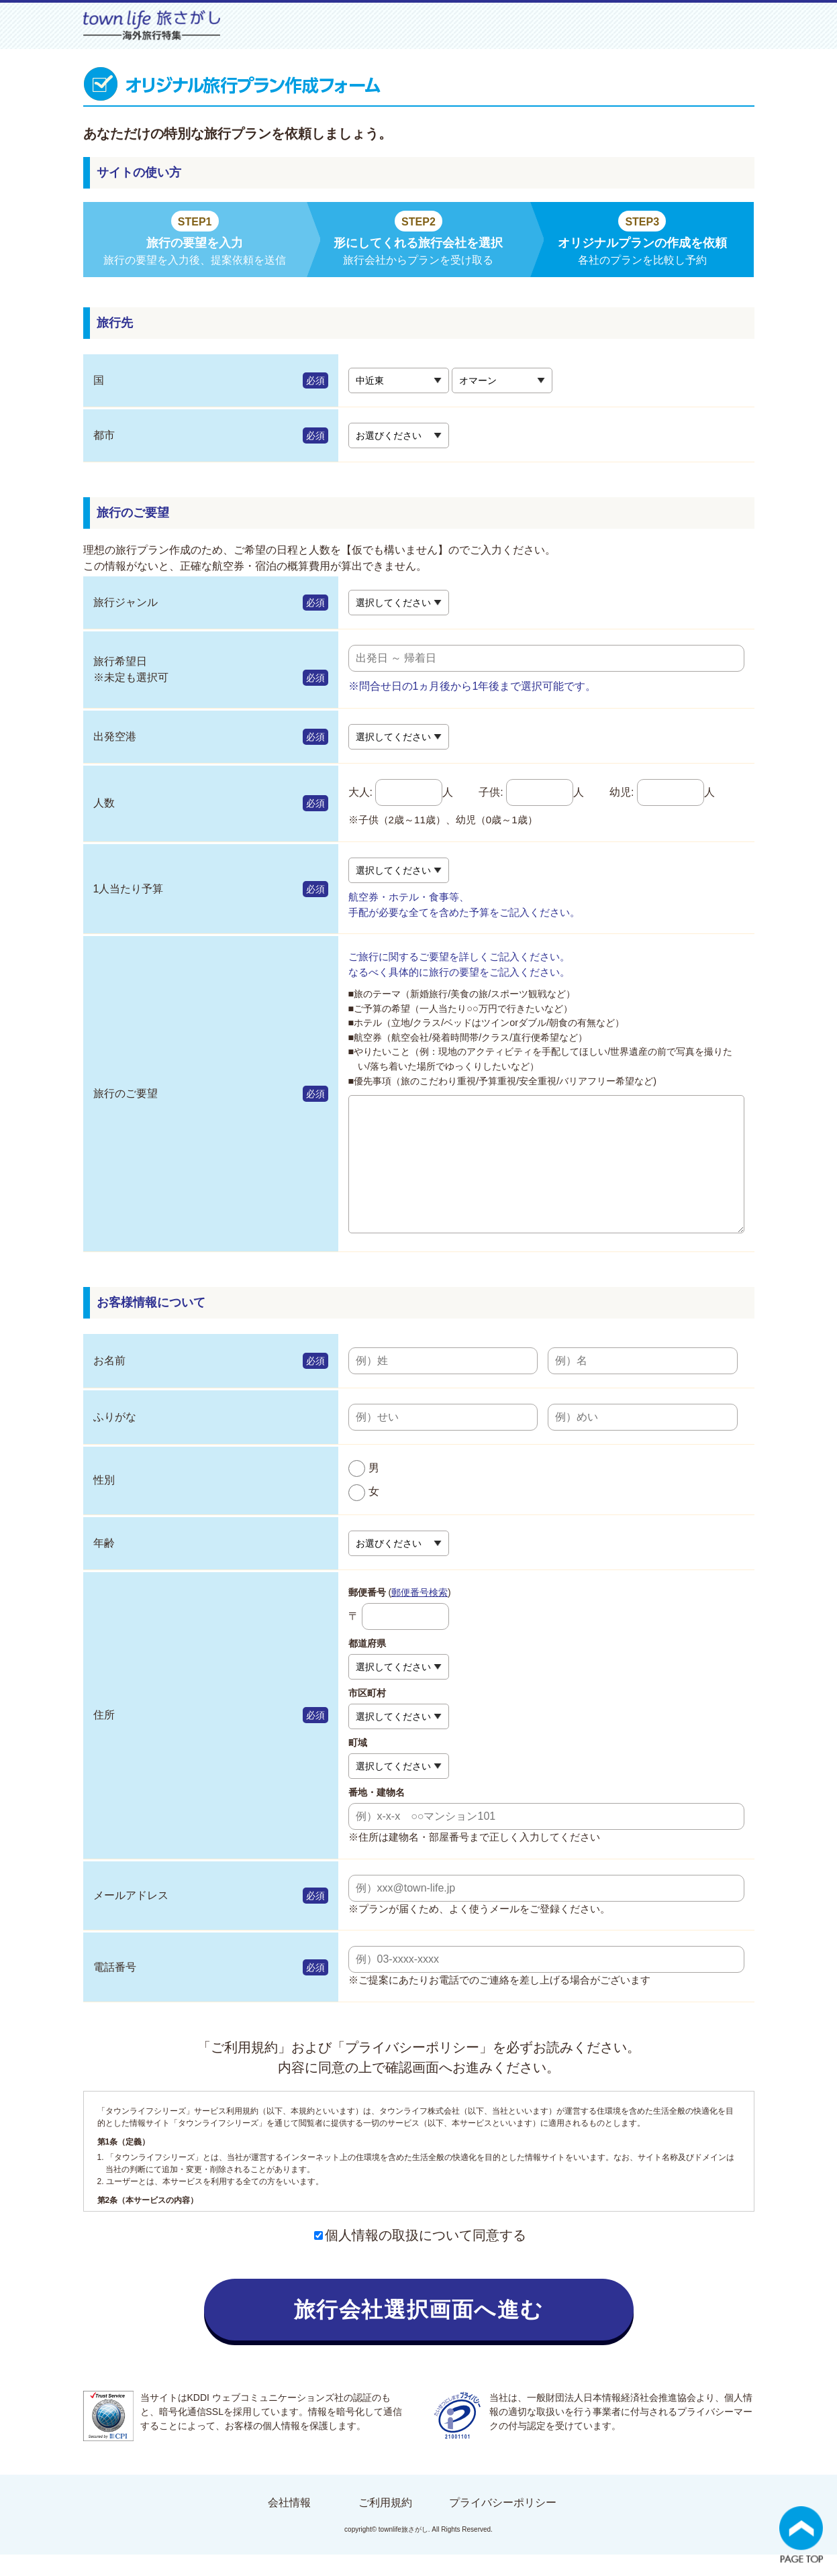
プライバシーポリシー (502, 2524)
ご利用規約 (385, 2524)
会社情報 (289, 2524)
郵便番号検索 (419, 1613)
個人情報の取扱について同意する (420, 2256)
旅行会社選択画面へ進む (419, 2331)
